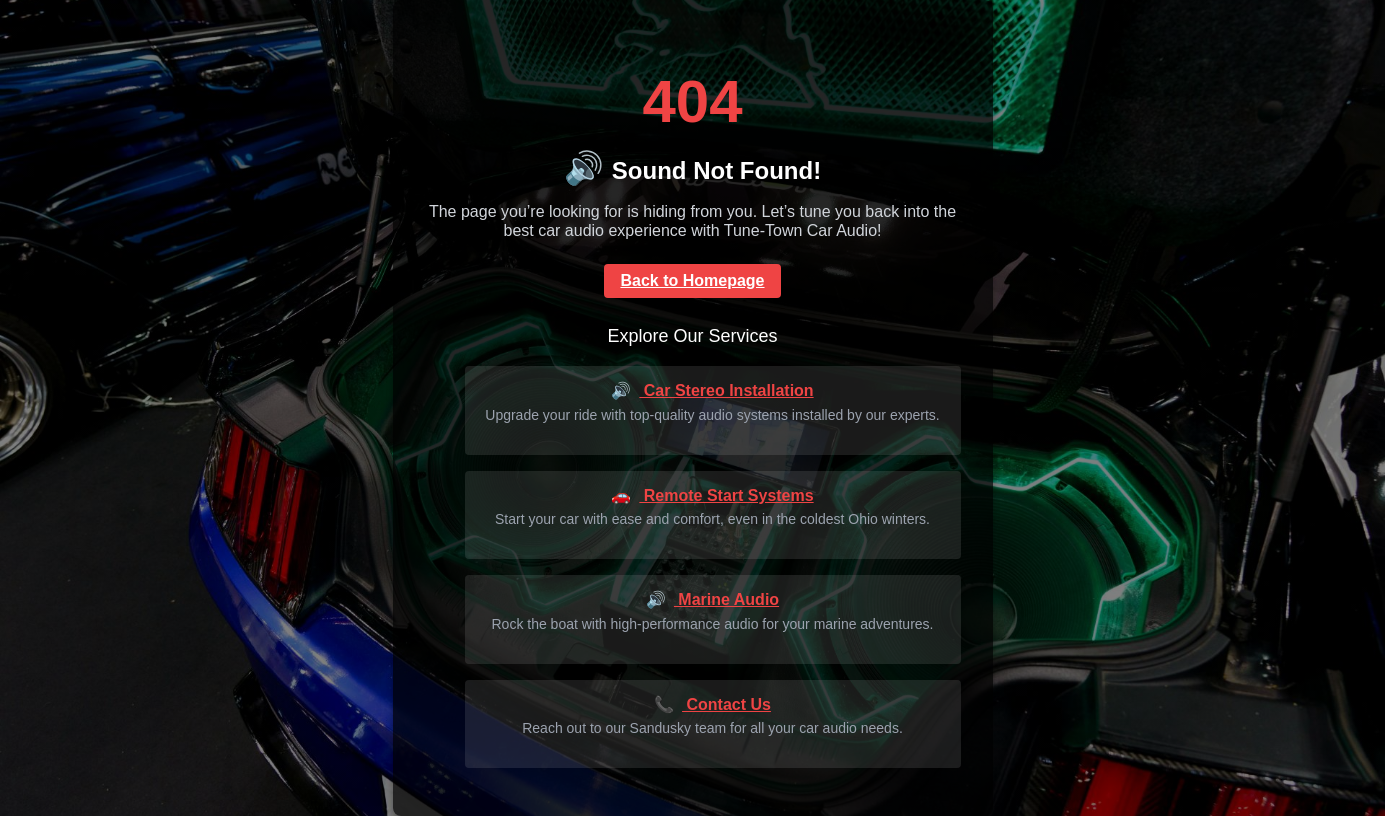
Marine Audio (712, 599)
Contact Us (712, 704)
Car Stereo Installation (712, 390)
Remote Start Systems (712, 495)
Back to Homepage (692, 280)
